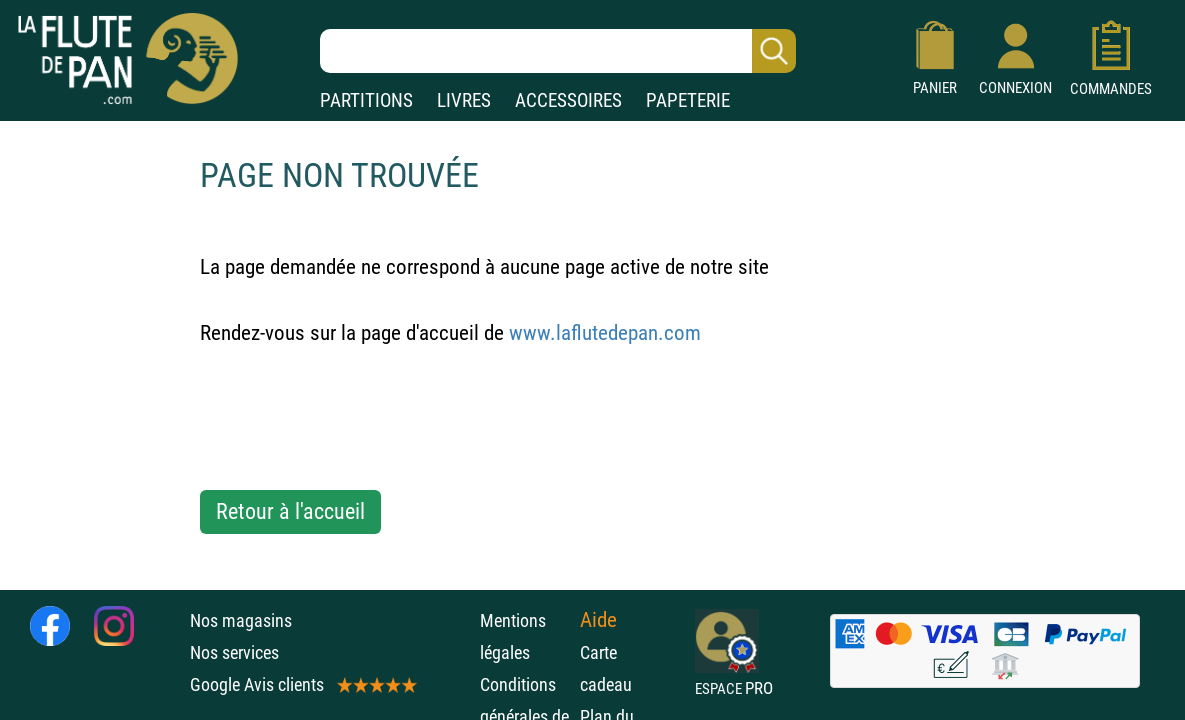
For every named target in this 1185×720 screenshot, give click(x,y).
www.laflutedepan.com (605, 333)
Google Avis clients (302, 684)
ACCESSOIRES (568, 100)
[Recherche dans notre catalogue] (558, 51)
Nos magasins (241, 620)
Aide (598, 620)
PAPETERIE (688, 100)
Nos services (234, 652)
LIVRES (464, 100)
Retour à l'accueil (290, 511)
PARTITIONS (366, 100)
